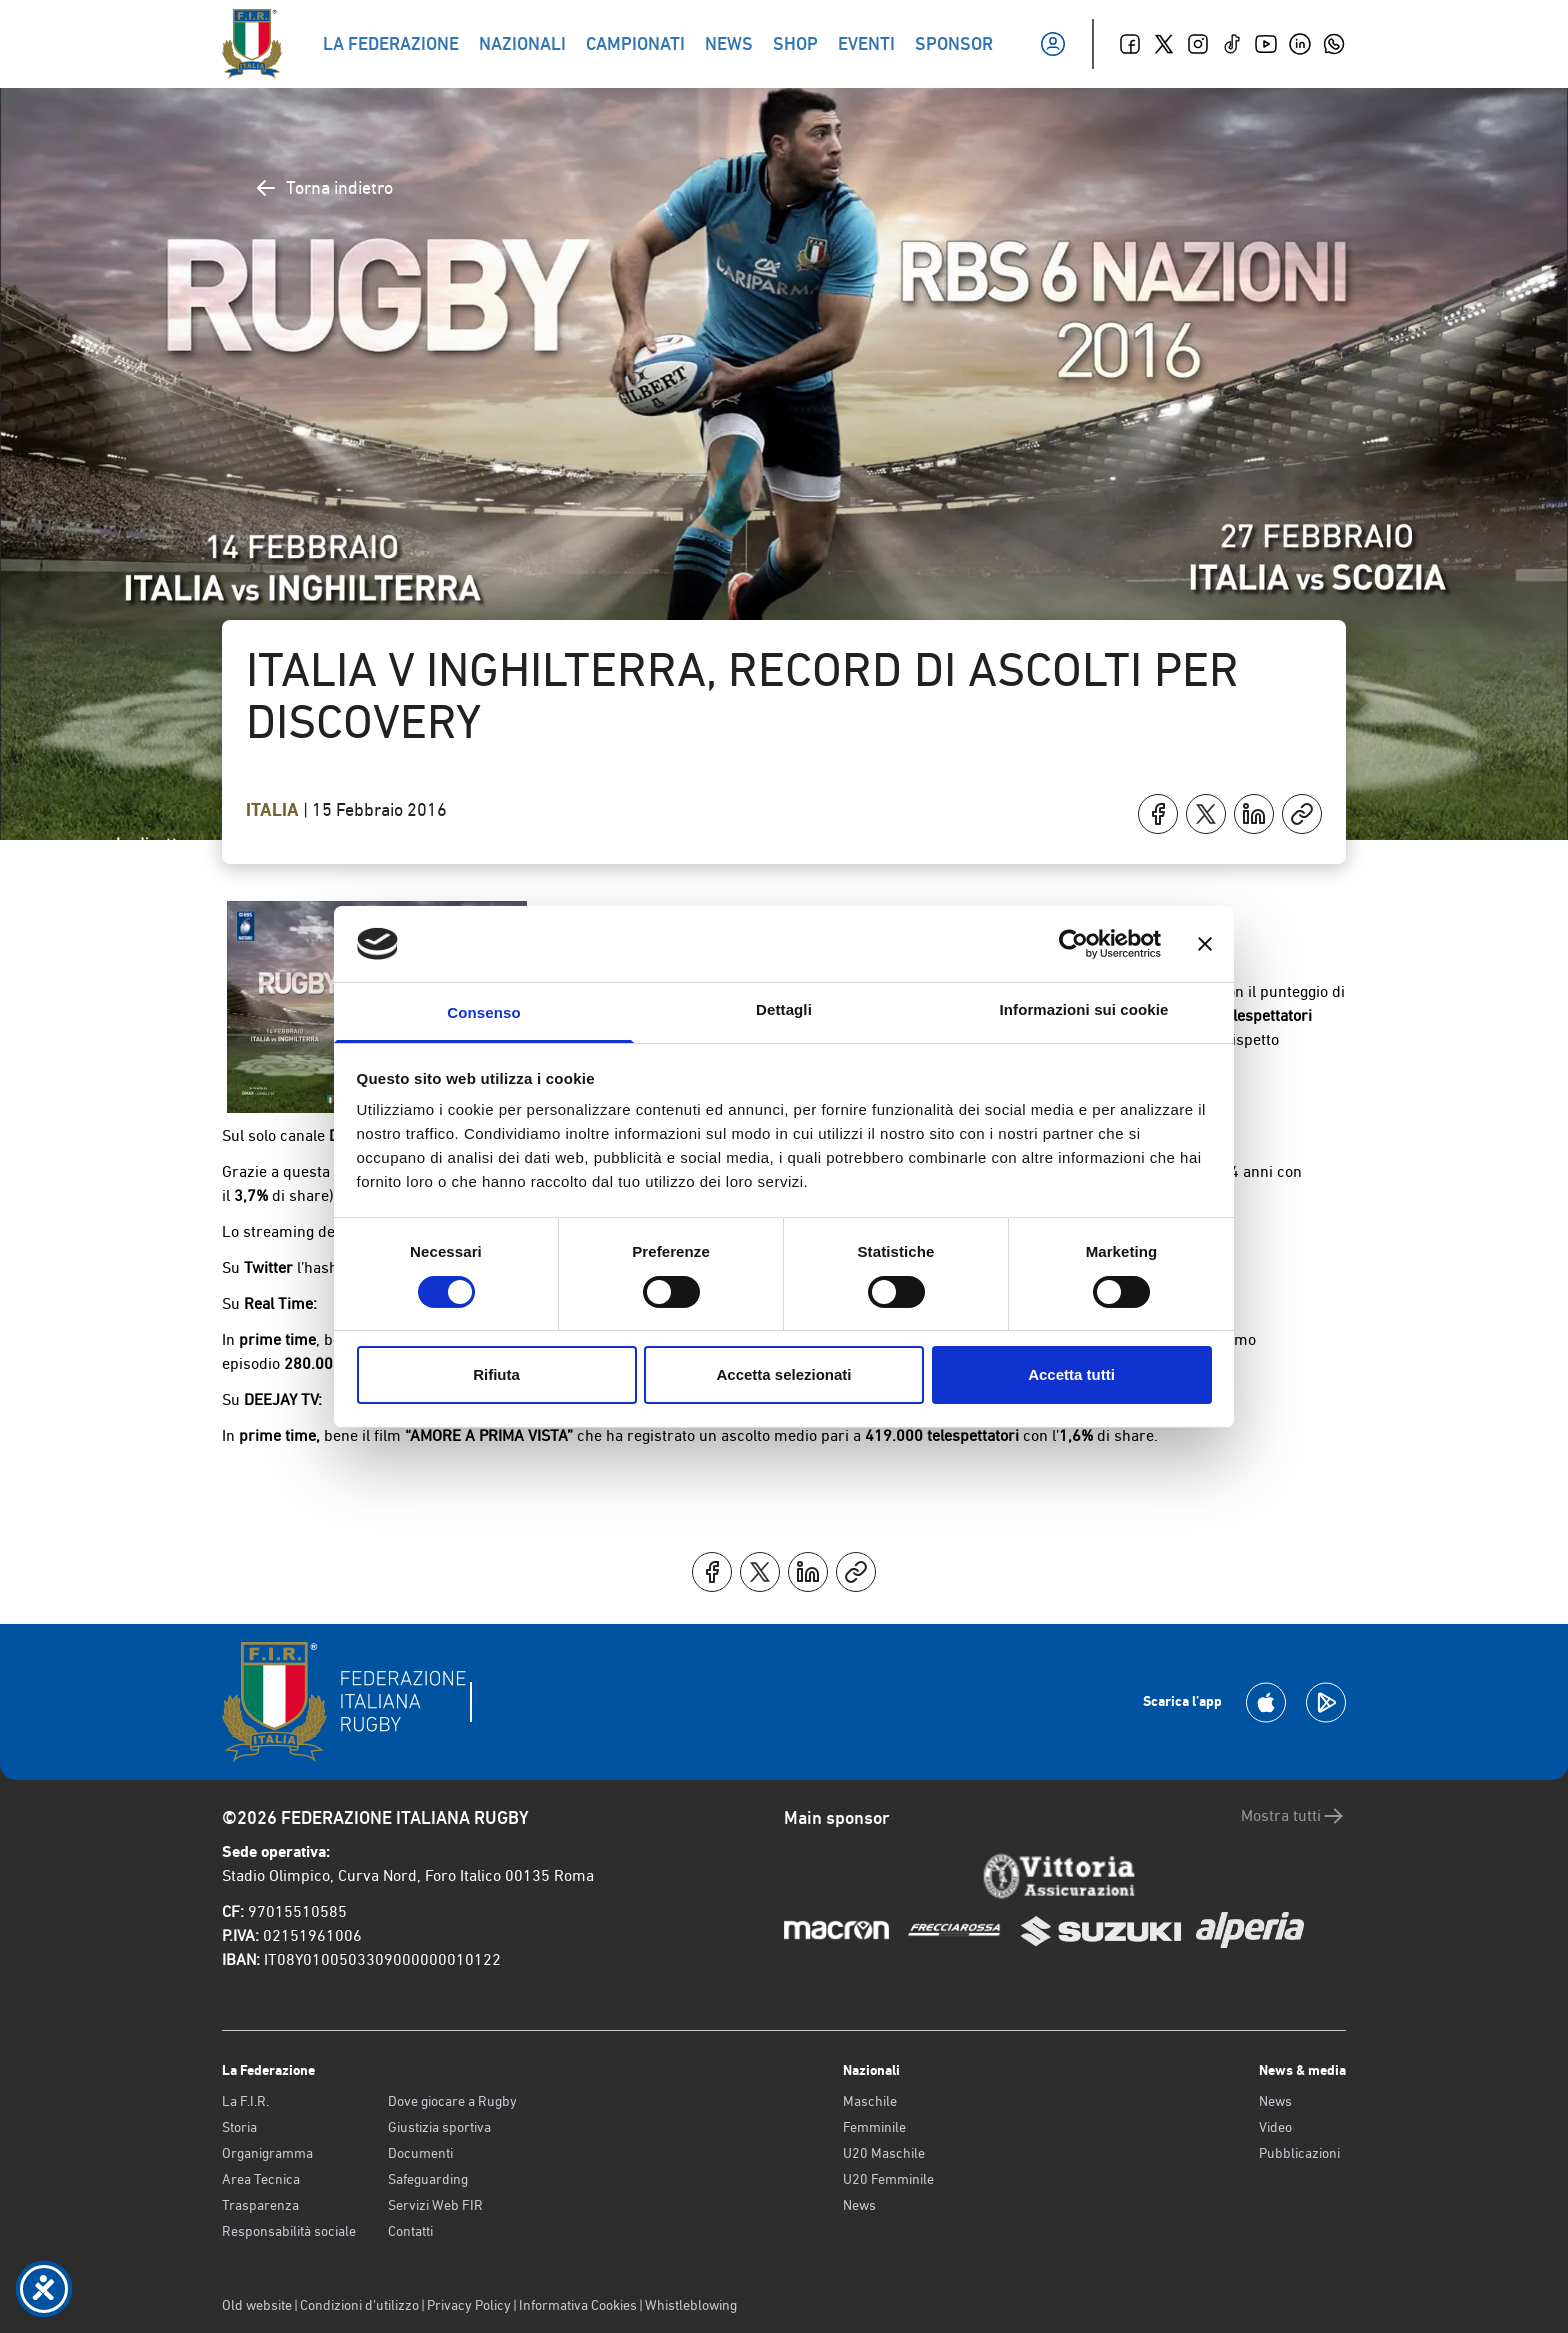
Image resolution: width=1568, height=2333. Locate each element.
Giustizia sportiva (439, 2127)
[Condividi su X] (1206, 814)
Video (1275, 2127)
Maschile (870, 2101)
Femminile (874, 2127)
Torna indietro (323, 188)
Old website (257, 2305)
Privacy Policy (469, 2305)
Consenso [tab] (483, 1012)
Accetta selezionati (783, 1374)
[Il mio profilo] (1053, 44)
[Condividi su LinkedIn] (1254, 814)
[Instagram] (1198, 44)
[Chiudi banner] (1205, 944)
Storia (239, 2127)
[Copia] (1302, 814)
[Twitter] (1164, 44)
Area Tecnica (261, 2179)
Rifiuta (496, 1374)
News (859, 2205)
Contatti (410, 2231)
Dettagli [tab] (784, 1009)
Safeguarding (428, 2179)
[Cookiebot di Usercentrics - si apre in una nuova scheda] (1073, 944)
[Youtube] (1266, 44)
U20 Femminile (888, 2179)
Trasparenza (260, 2205)
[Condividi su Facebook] (1158, 814)
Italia (274, 810)
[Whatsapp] (1334, 44)
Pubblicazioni (1299, 2153)
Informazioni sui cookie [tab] (1084, 1009)
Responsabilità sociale (289, 2231)
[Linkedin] (1300, 44)
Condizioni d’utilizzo (359, 2305)
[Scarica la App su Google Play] (1326, 1702)
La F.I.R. (245, 2101)
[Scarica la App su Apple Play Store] (1266, 1702)
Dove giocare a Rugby (452, 2101)
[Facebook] (1130, 44)
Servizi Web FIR (435, 2205)
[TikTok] (1232, 44)
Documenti (420, 2153)
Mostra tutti (1293, 1816)
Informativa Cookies (578, 2305)
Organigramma (267, 2153)
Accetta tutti (1071, 1374)
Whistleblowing (691, 2305)
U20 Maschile (884, 2153)
